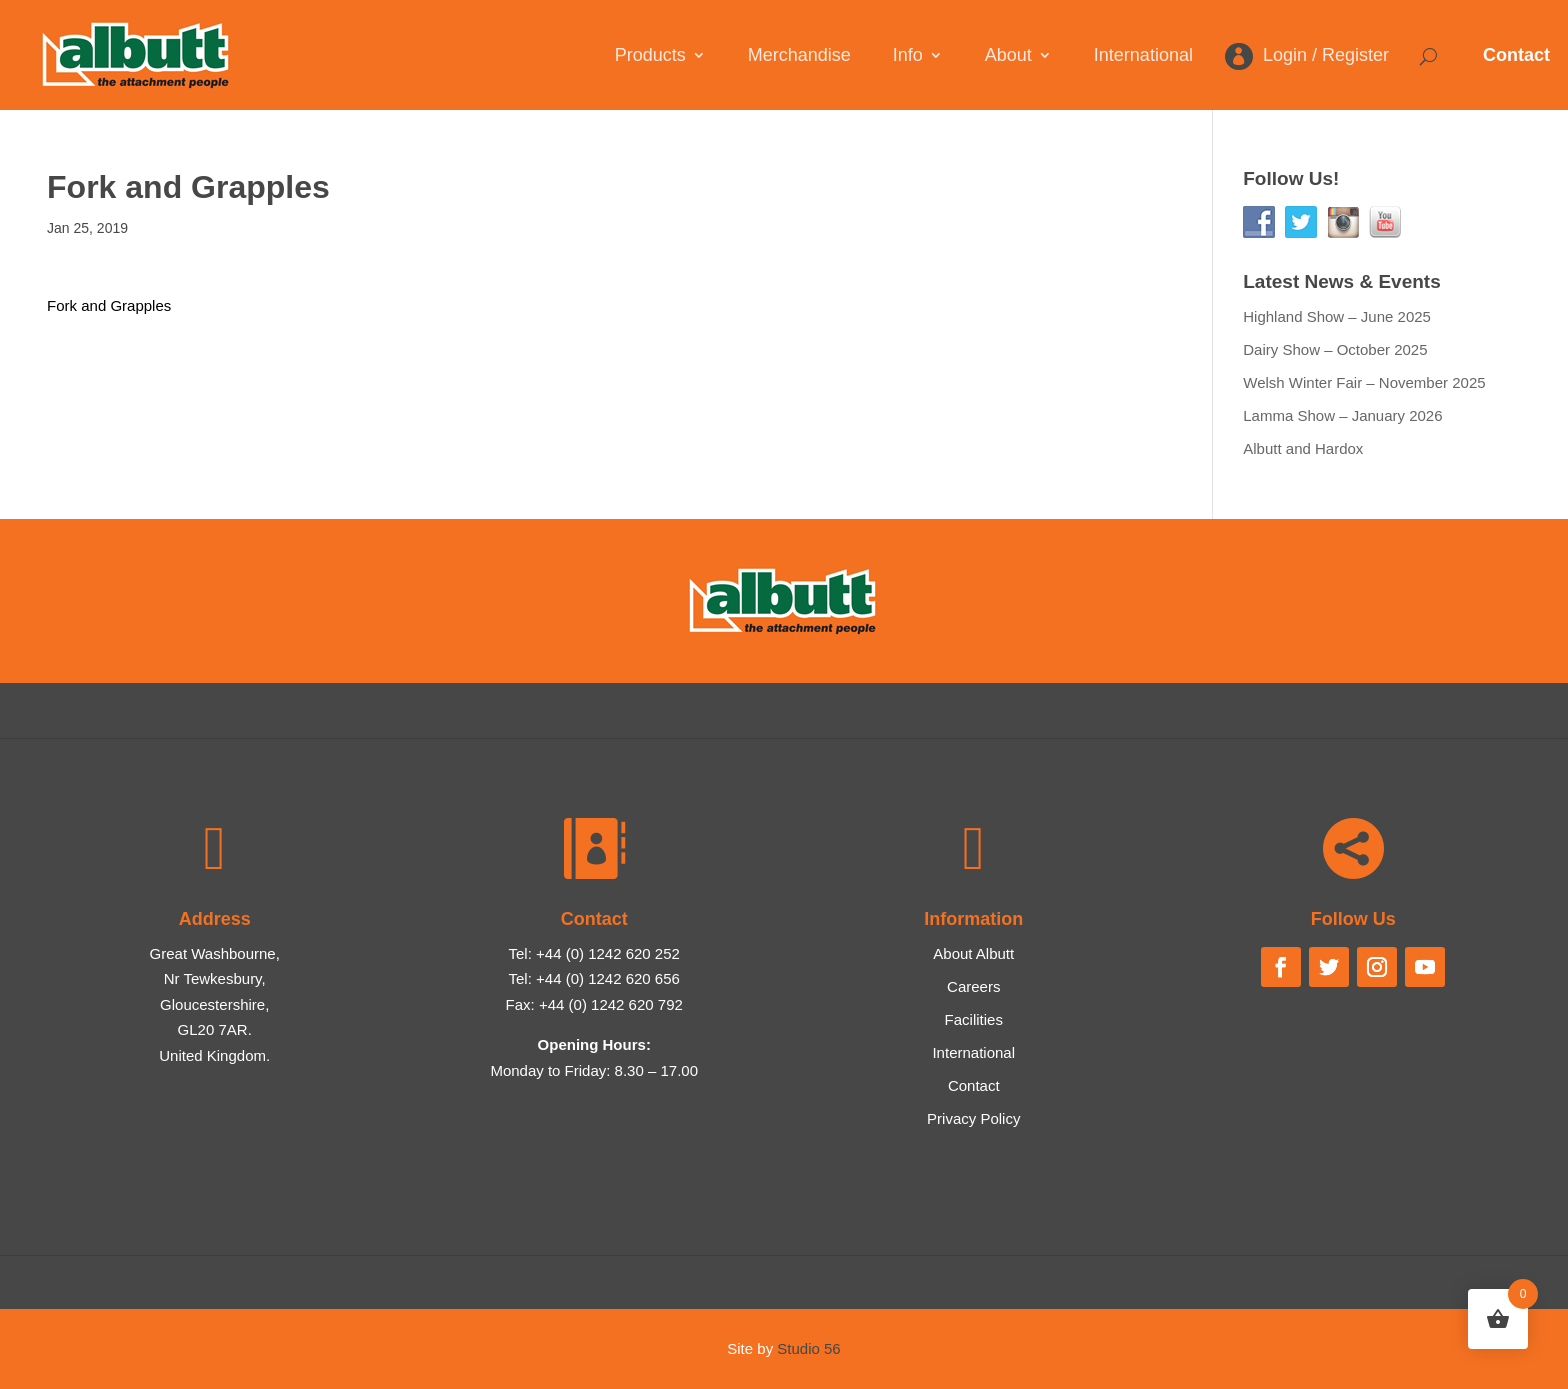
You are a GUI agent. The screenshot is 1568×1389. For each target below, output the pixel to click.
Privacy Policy (973, 1118)
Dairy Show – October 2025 (1335, 349)
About (1008, 56)
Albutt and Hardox (1303, 448)
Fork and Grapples (109, 305)
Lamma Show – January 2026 (1342, 415)
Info (908, 56)
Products (650, 56)
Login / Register (1326, 56)
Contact (1516, 55)
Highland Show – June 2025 (1337, 316)
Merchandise (799, 56)
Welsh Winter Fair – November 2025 (1364, 382)
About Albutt (973, 953)
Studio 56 (808, 1348)
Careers (973, 986)
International (1143, 56)
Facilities (974, 1019)
